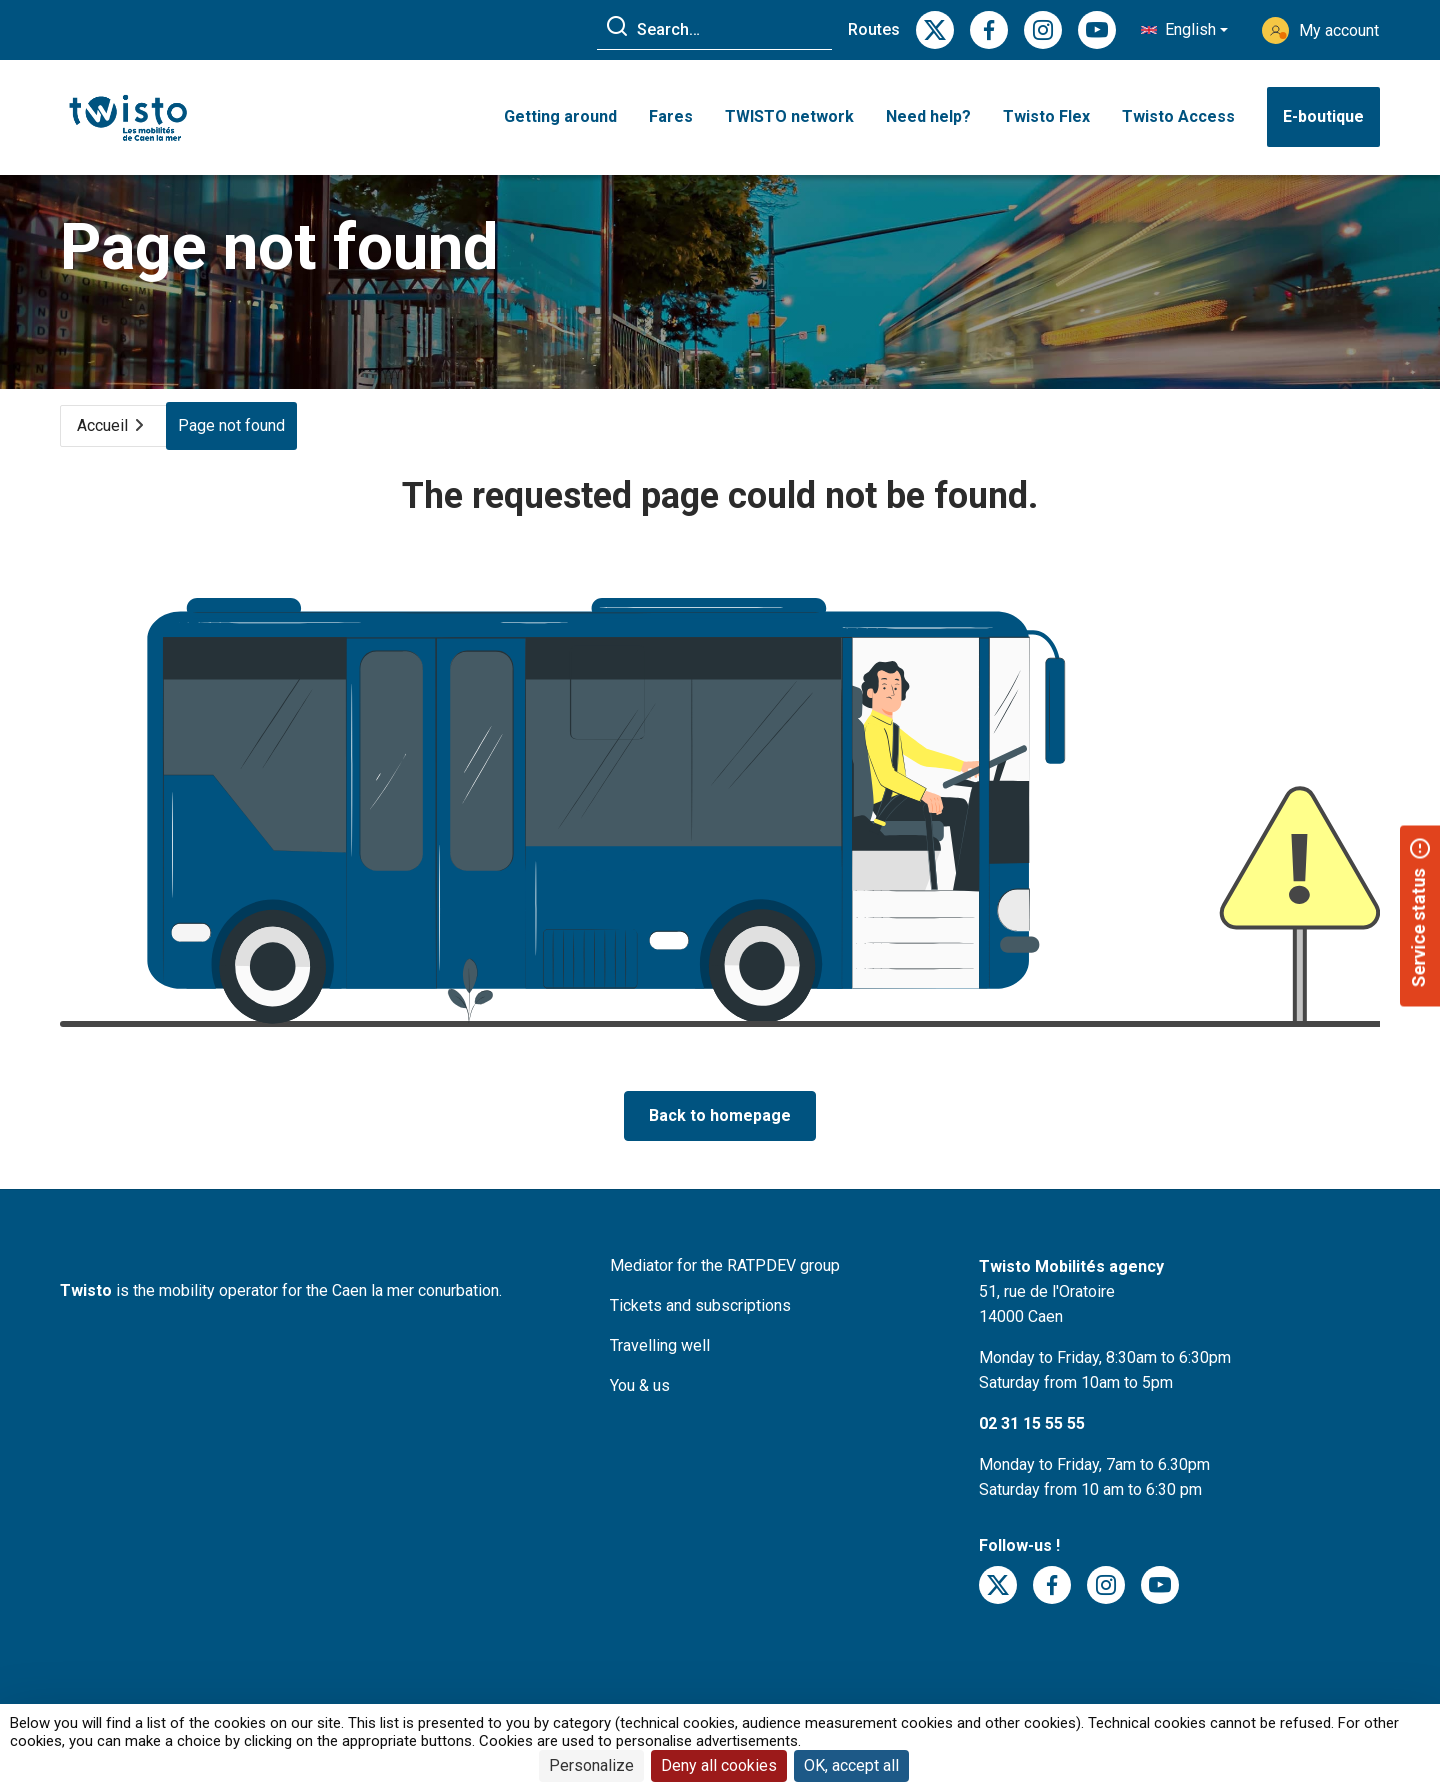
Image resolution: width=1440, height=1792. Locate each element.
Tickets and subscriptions (700, 1324)
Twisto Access (1178, 117)
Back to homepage (720, 1134)
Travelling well (660, 1364)
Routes (874, 29)
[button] (1184, 30)
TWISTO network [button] (789, 117)
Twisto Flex (1046, 117)
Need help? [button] (928, 117)
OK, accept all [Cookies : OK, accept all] (851, 1765)
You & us (640, 1404)
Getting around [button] (560, 117)
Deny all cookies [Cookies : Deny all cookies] (719, 1765)
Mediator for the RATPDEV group (725, 1284)
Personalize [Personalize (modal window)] (591, 1765)
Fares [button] (671, 117)
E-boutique (1323, 117)
